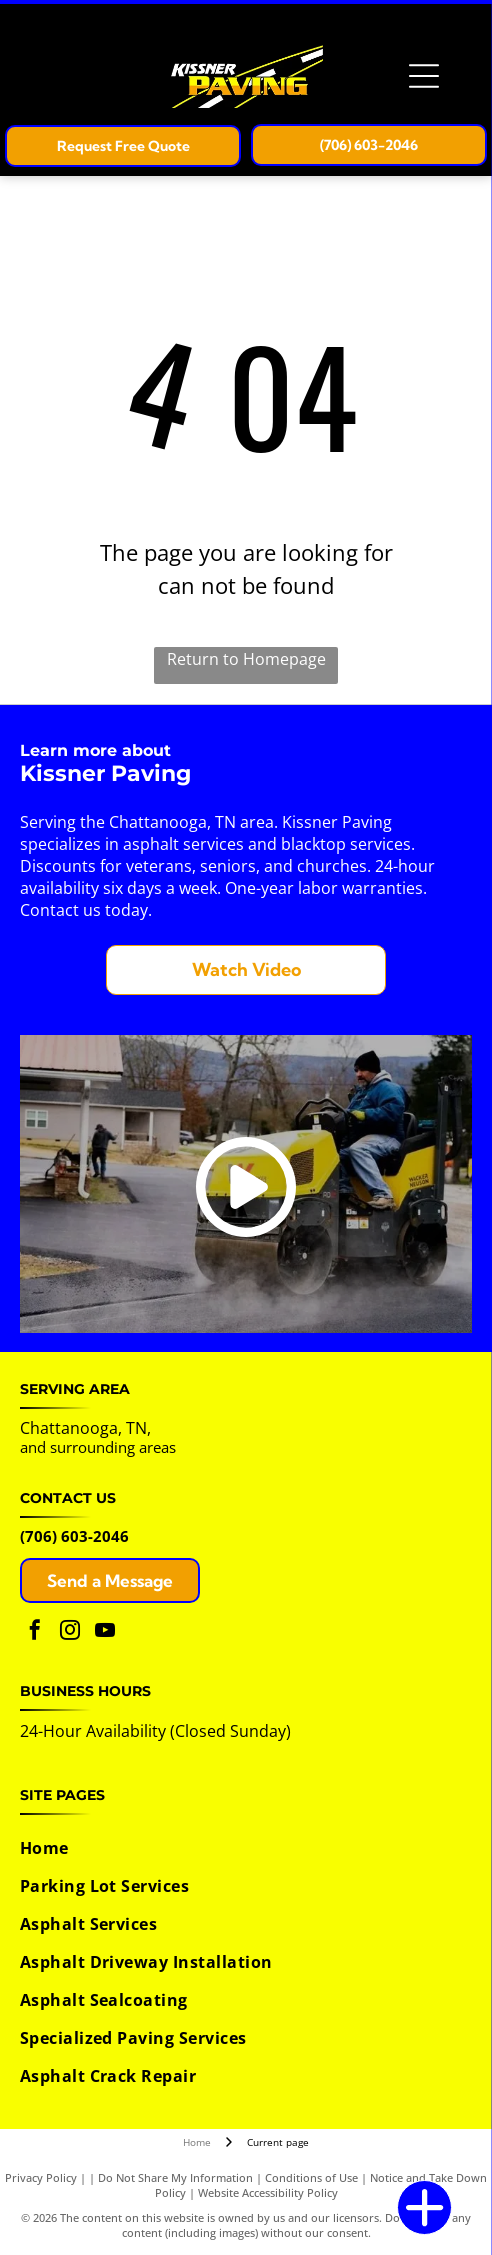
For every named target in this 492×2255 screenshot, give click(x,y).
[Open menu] (424, 76)
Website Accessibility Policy (268, 2192)
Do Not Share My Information (175, 2177)
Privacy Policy (41, 2177)
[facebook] (35, 1632)
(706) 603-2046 (74, 1536)
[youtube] (105, 1632)
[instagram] (70, 1632)
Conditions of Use (311, 2177)
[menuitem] (242, 1848)
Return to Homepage (246, 659)
